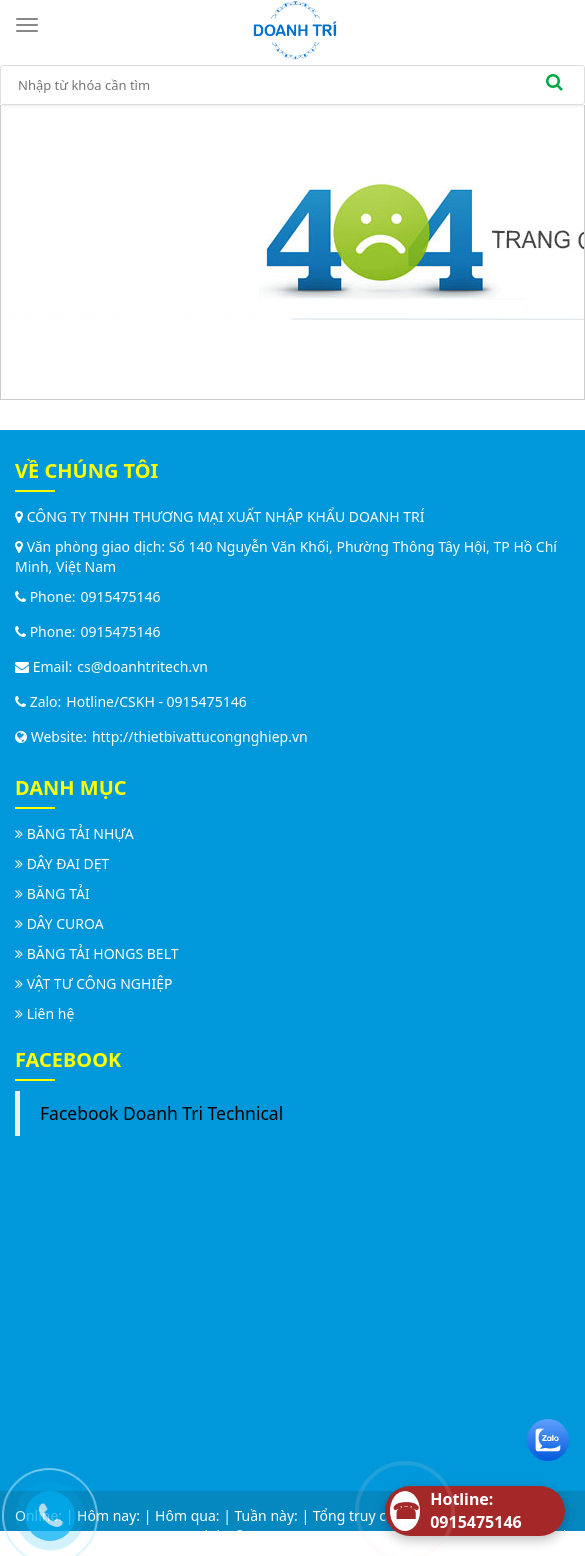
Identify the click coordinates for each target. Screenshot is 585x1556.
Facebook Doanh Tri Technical (161, 1113)
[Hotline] (475, 1511)
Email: (43, 666)
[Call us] (45, 1511)
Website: (51, 736)
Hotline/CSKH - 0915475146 (156, 701)
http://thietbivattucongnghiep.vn (200, 736)
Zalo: (38, 701)
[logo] (295, 28)
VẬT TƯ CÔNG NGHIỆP (100, 983)
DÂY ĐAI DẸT (68, 863)
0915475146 (121, 596)
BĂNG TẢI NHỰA (80, 833)
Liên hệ (51, 1013)
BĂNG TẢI (58, 893)
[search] (554, 85)
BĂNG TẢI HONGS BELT (103, 953)
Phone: (45, 596)
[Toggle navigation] (30, 25)
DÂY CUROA (65, 923)
